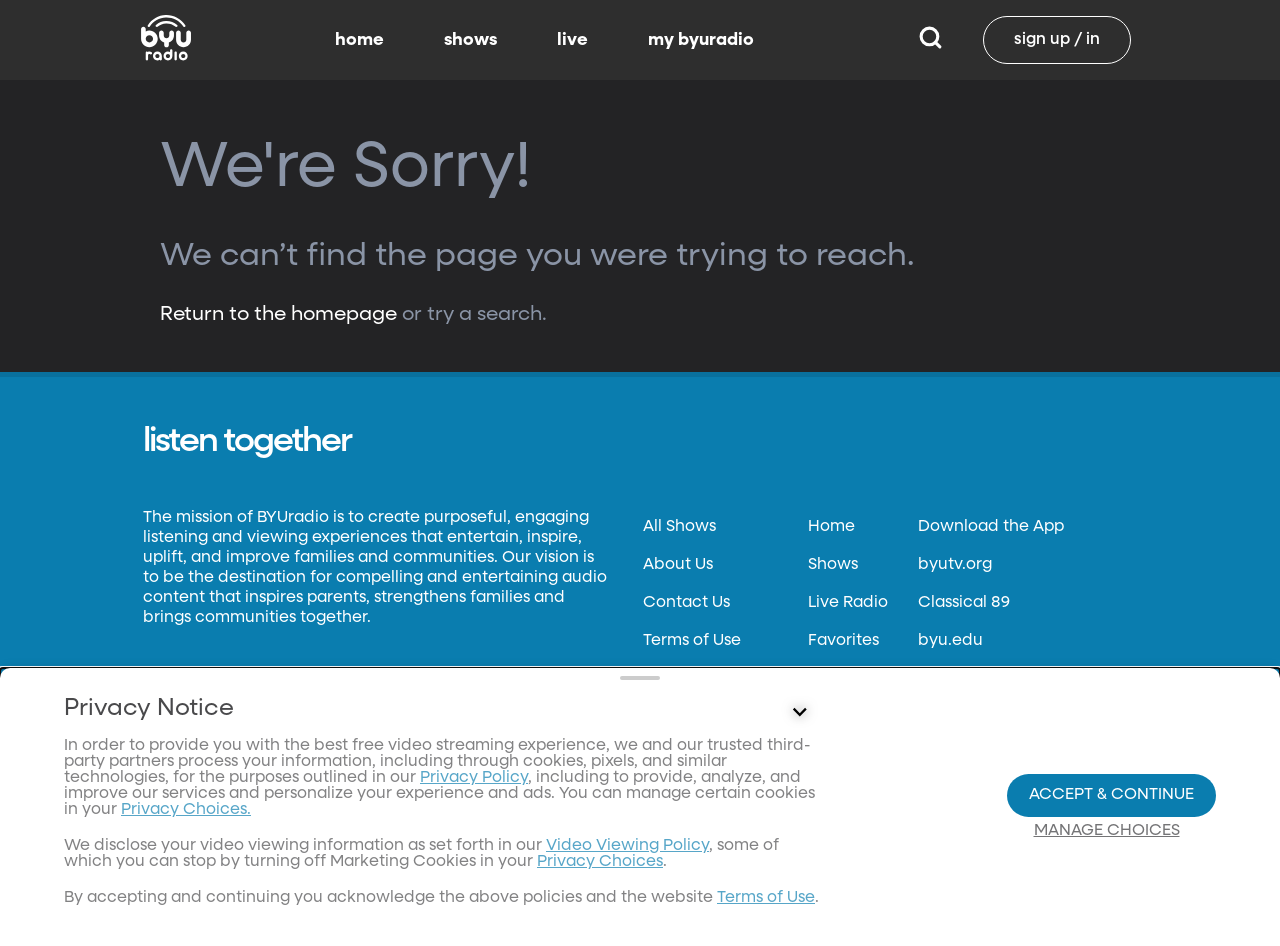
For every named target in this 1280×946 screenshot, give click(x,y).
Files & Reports (698, 755)
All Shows (679, 527)
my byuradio (701, 40)
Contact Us (686, 603)
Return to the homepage (278, 314)
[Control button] (799, 844)
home (359, 40)
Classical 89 (964, 603)
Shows (833, 565)
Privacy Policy (697, 679)
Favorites (843, 641)
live (572, 40)
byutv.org (955, 565)
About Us (678, 565)
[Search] (930, 40)
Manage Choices (1107, 896)
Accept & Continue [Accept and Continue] (1111, 860)
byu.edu (950, 641)
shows (470, 40)
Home (831, 527)
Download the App (991, 527)
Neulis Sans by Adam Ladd (252, 702)
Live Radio (848, 603)
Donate (672, 717)
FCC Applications (710, 793)
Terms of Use (692, 641)
